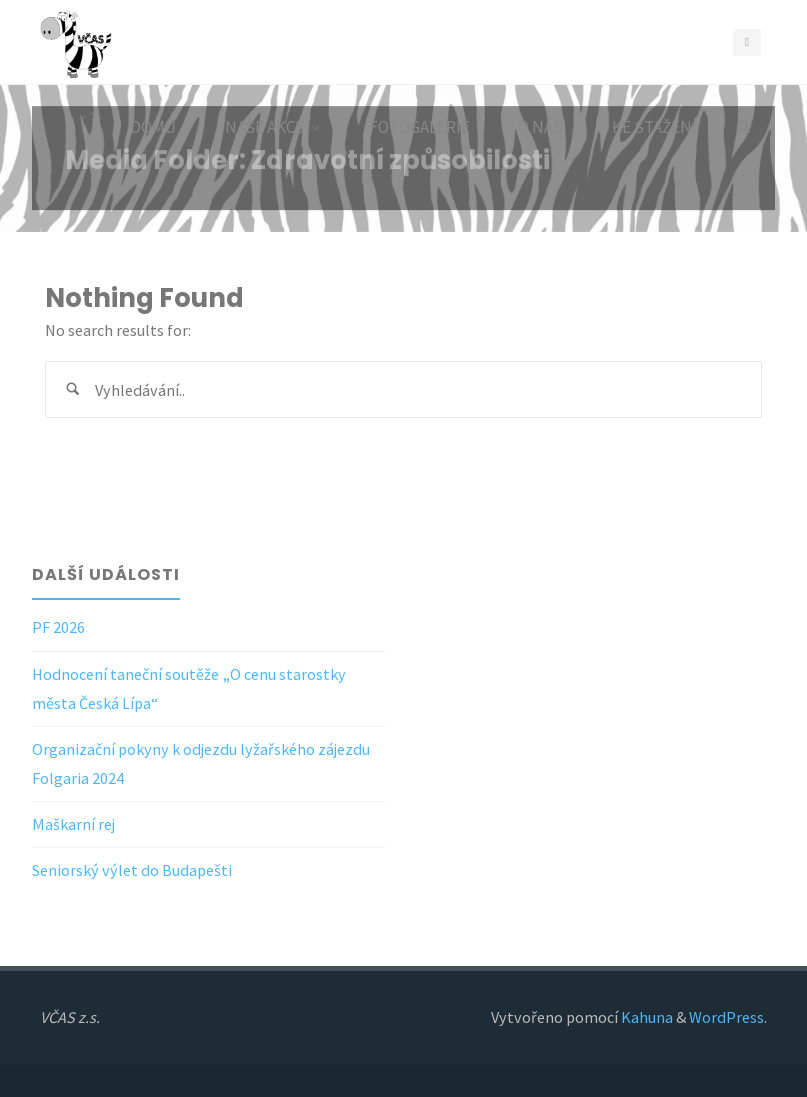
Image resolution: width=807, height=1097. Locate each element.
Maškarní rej (73, 824)
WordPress (726, 1017)
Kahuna (645, 1017)
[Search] (744, 127)
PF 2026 (58, 627)
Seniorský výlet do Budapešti (132, 870)
